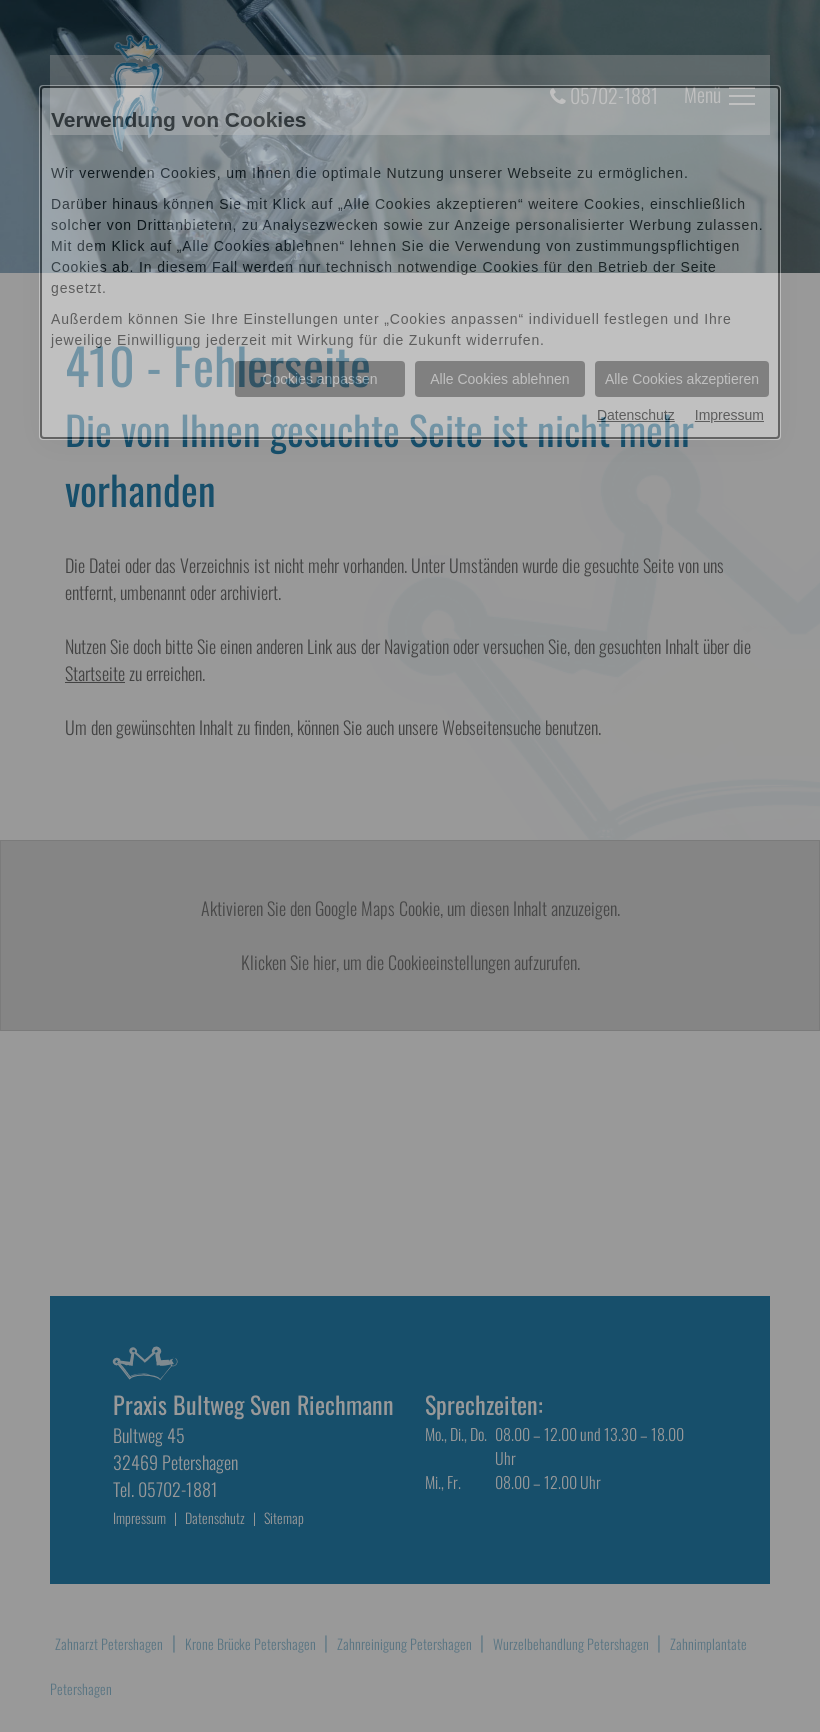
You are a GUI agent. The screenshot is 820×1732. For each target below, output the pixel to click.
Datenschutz (636, 415)
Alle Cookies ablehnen (499, 379)
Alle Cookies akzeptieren (682, 379)
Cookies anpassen (319, 379)
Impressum (729, 415)
